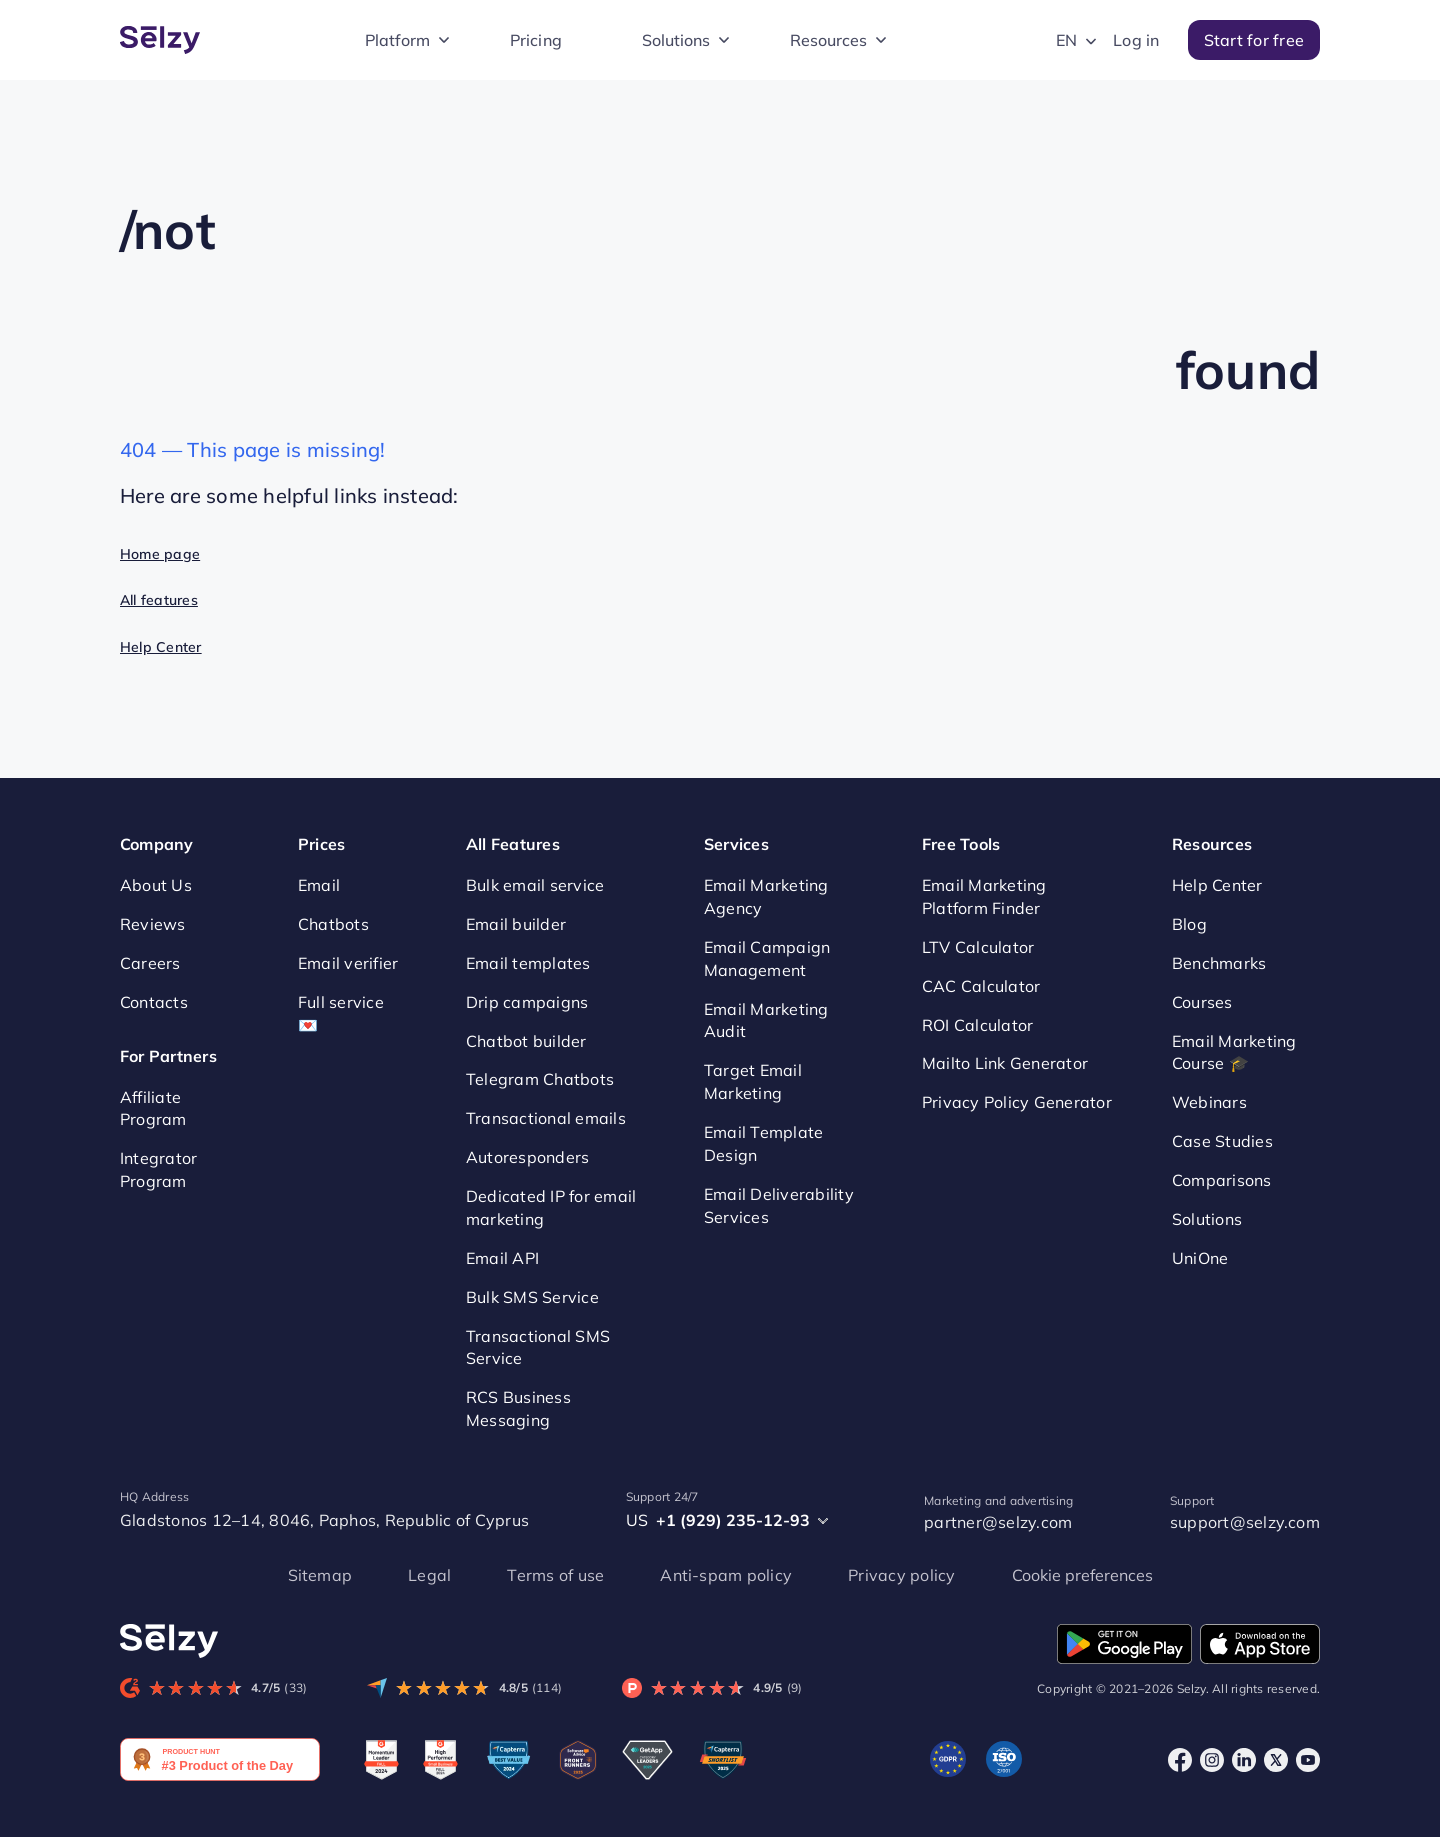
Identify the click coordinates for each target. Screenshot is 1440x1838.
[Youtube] (1308, 1759)
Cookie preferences (1082, 1575)
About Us (156, 885)
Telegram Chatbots (540, 1080)
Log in (1136, 40)
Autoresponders (527, 1157)
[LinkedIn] (1244, 1759)
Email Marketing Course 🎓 (1234, 1052)
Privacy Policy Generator (1017, 1102)
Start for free (1254, 40)
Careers (150, 963)
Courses (1202, 1002)
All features (159, 600)
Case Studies (1222, 1141)
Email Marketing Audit (766, 1020)
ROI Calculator (977, 1025)
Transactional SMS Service (538, 1347)
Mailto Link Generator (1005, 1064)
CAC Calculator (981, 986)
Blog (1189, 924)
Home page (160, 554)
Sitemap (320, 1575)
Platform (397, 40)
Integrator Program (158, 1169)
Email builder (516, 924)
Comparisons (1222, 1180)
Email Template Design (763, 1143)
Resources (828, 40)
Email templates (528, 963)
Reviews (153, 924)
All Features (513, 844)
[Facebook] (1180, 1759)
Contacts (154, 1002)
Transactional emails (546, 1118)
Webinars (1209, 1102)
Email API (502, 1258)
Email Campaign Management (767, 958)
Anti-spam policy (726, 1575)
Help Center (161, 647)
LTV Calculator (978, 947)
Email (319, 885)
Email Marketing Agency (766, 896)
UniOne (1200, 1258)
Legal (429, 1575)
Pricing (536, 40)
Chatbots (333, 924)
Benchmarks (1219, 963)
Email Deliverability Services (779, 1205)
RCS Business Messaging (518, 1408)
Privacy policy (901, 1575)
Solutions (676, 40)
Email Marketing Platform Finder (984, 896)
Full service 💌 (341, 1013)
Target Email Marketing (753, 1081)
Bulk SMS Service (532, 1297)
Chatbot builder (526, 1041)
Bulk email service (535, 885)
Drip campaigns (527, 1002)
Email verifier (348, 963)
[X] (1276, 1759)
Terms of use (555, 1575)
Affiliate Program (153, 1108)
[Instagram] (1212, 1759)
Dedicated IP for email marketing (551, 1207)
